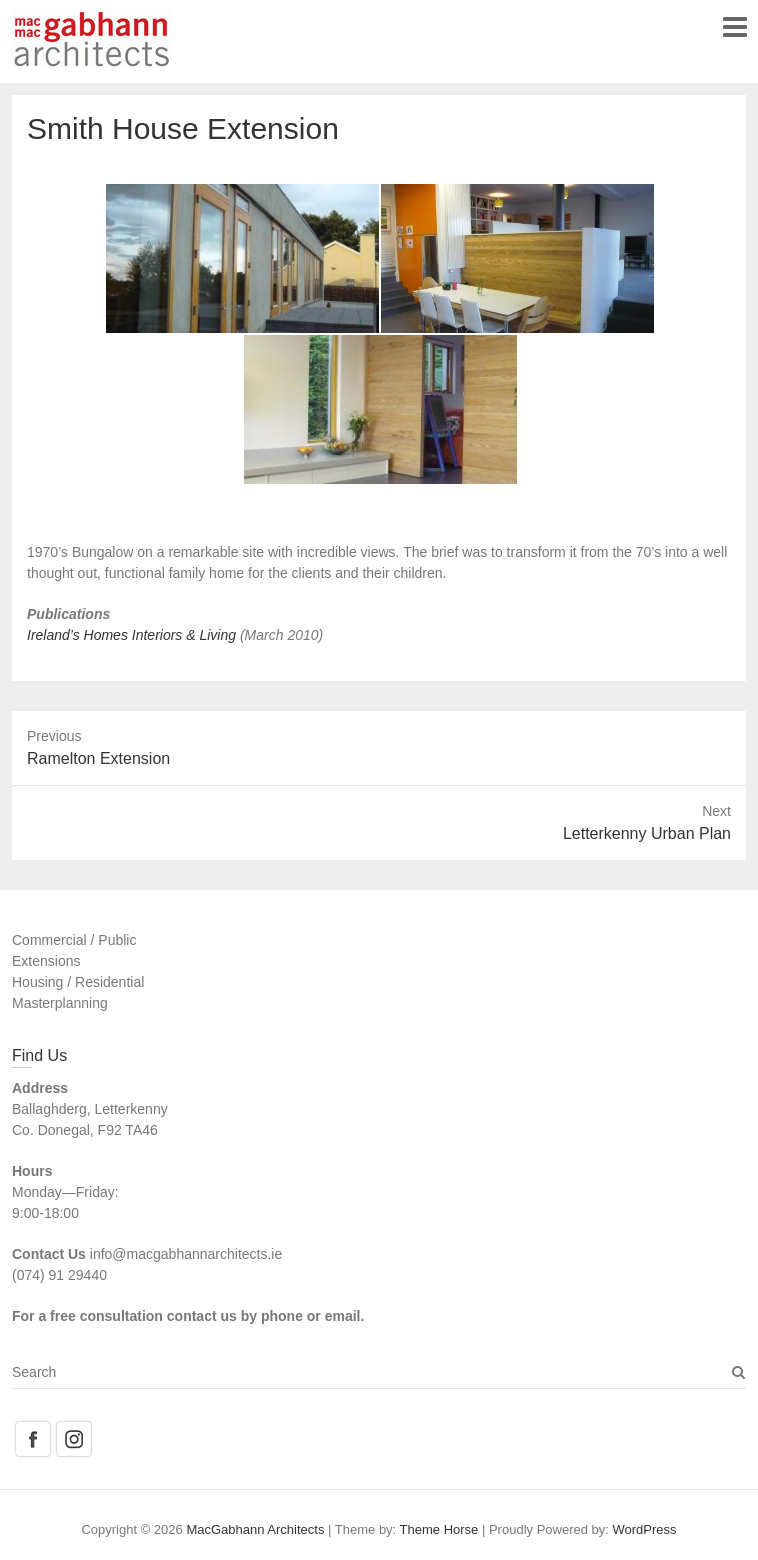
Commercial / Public (74, 940)
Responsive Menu (734, 26)
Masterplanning (60, 1003)
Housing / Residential (78, 982)
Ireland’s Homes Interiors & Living (133, 635)
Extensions (46, 961)
